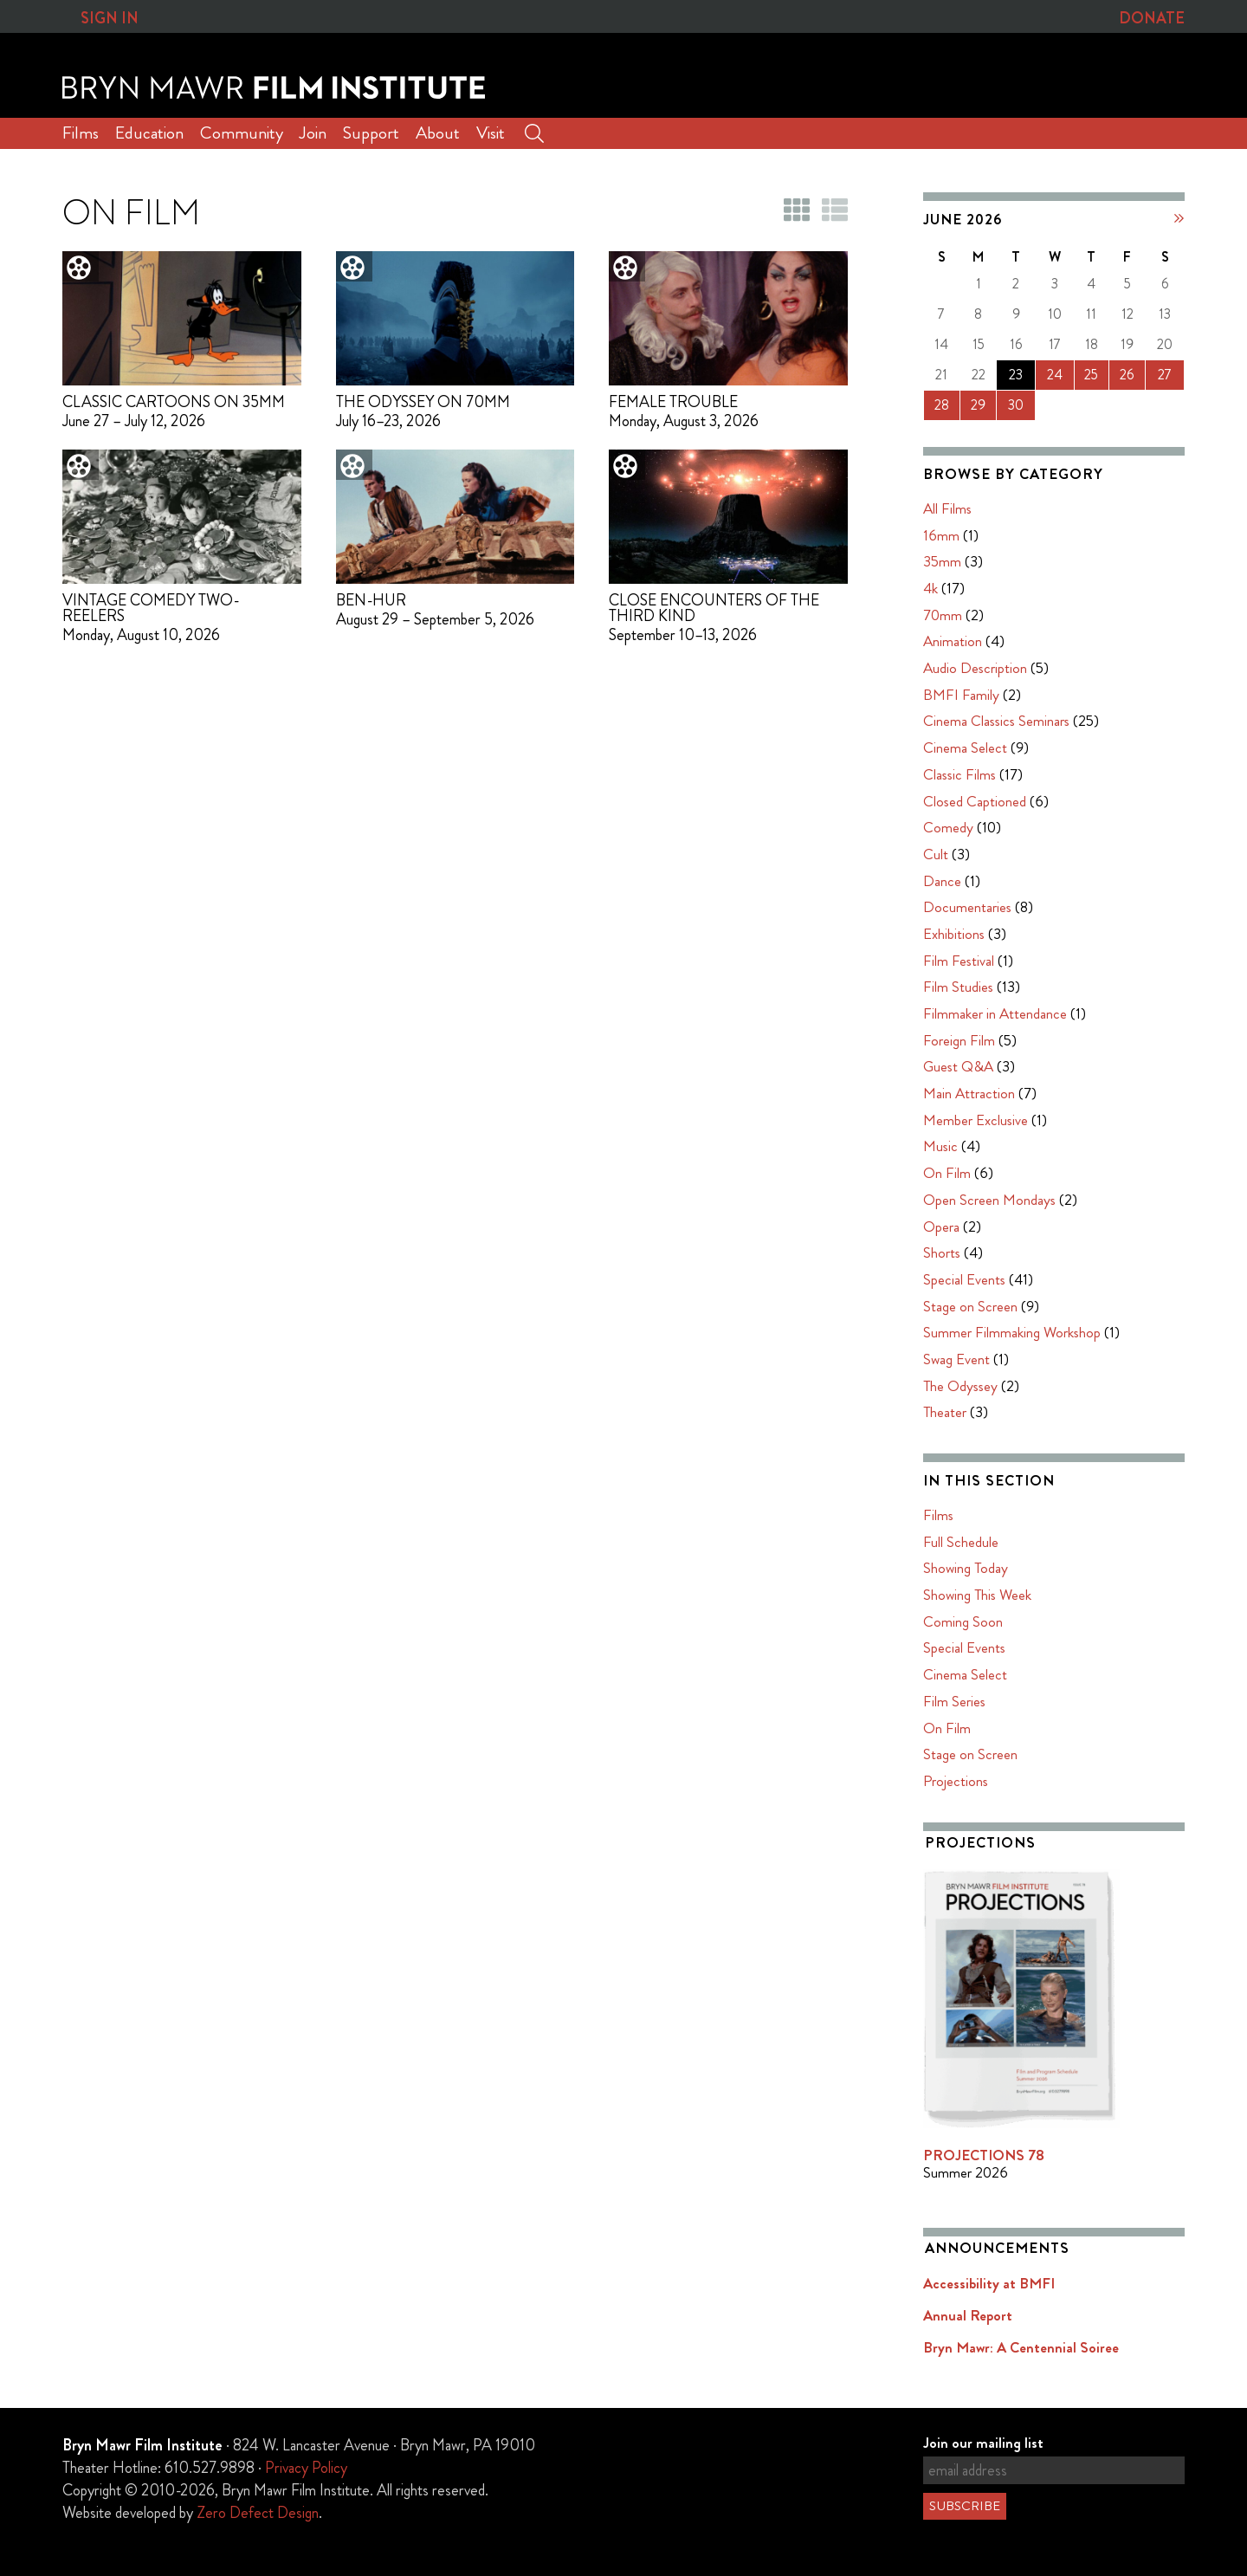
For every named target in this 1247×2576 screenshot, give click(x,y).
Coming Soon (963, 1621)
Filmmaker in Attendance (995, 1013)
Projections (955, 1780)
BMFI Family (961, 694)
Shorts (941, 1252)
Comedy (948, 827)
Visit (490, 133)
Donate (1152, 18)
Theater (944, 1411)
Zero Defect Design (258, 2513)
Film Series (954, 1701)
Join (313, 133)
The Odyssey (960, 1385)
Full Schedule (960, 1541)
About (438, 133)
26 (1127, 375)
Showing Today (965, 1567)
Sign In (110, 18)
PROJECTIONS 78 (983, 2155)
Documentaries (967, 906)
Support (371, 133)
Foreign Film (959, 1040)
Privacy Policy (306, 2467)
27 (1165, 375)
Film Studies (958, 986)
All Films (947, 508)
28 (941, 405)
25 (1091, 375)
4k (930, 588)
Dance (942, 881)
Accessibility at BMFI (989, 2283)
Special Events (964, 1279)
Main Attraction (969, 1093)
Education (149, 133)
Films (80, 133)
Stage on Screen (970, 1306)
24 (1055, 375)
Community (241, 133)
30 (1016, 405)
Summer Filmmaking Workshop (1012, 1332)
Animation (952, 641)
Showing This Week (977, 1594)
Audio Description (975, 667)
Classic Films (959, 774)
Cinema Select (965, 747)
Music (940, 1146)
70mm (942, 615)
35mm (942, 561)
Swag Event (956, 1359)
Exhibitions (954, 933)
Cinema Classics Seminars (996, 721)
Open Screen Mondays (989, 1199)
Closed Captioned (974, 801)
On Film (947, 1172)
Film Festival (958, 960)
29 (978, 405)
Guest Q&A (958, 1066)
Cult (935, 854)
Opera (941, 1226)
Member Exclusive (975, 1120)
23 (1016, 375)
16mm (941, 535)
